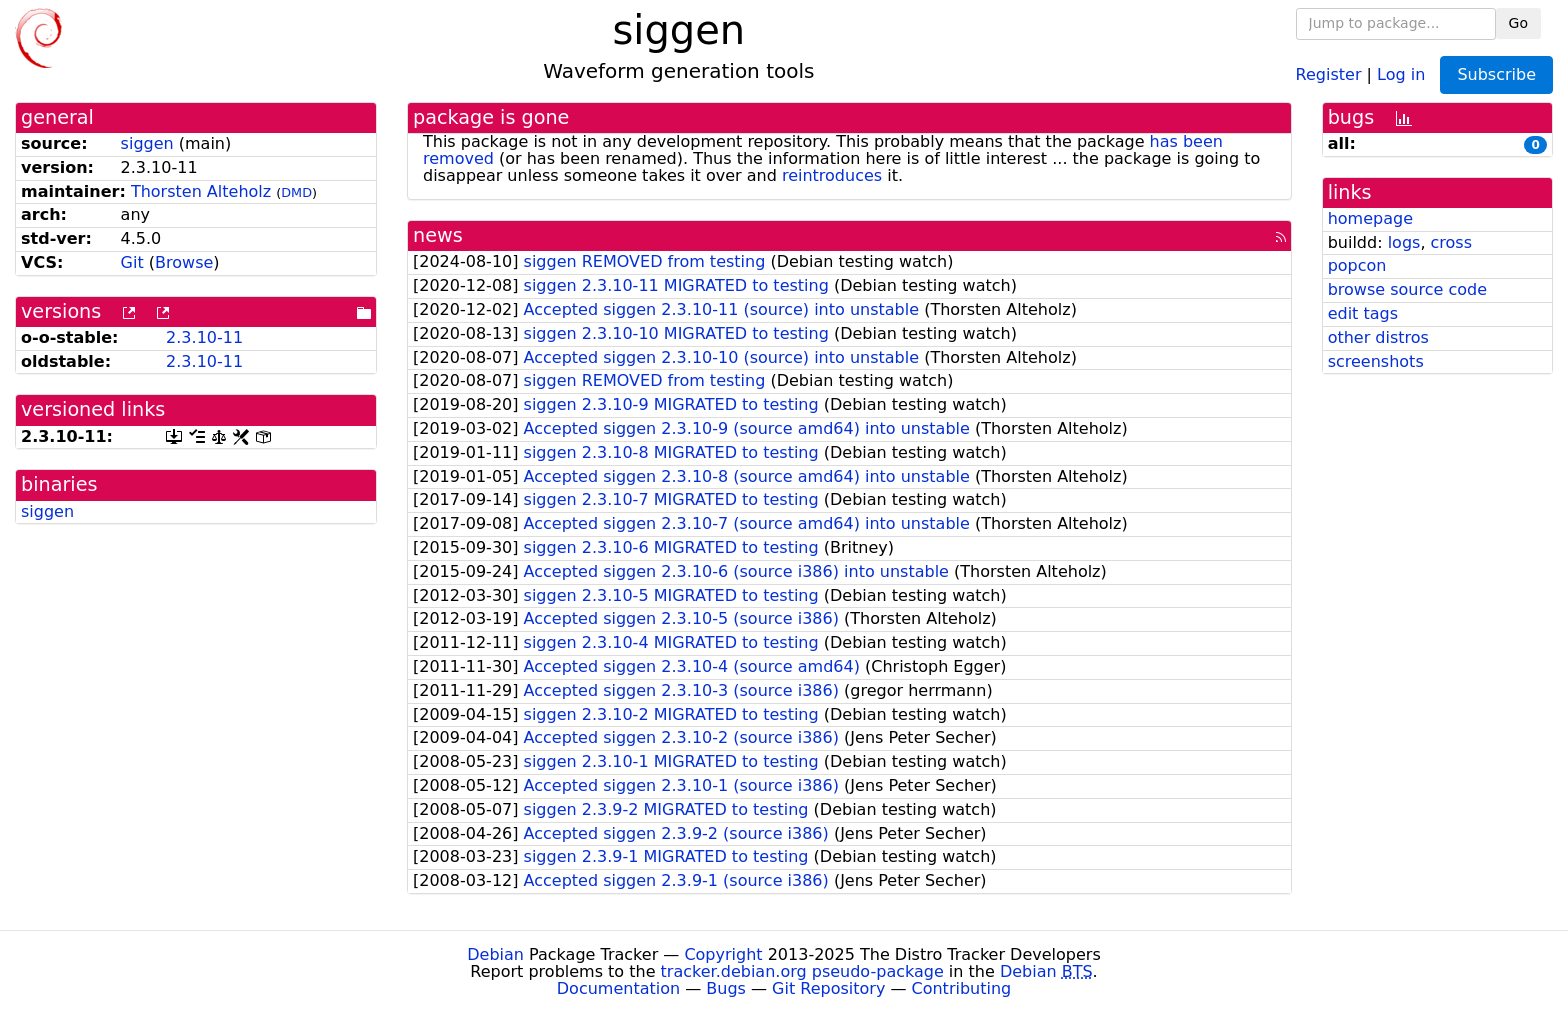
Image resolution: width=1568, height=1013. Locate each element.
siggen (147, 143)
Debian (495, 954)
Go (1518, 23)
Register (1329, 73)
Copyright (723, 954)
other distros (1378, 337)
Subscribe (1496, 74)
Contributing (962, 988)
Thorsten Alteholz (201, 191)
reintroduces (832, 175)
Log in (1401, 73)
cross (1451, 242)
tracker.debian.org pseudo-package (802, 971)
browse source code (1407, 289)
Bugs (726, 988)
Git (132, 262)
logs (1404, 242)
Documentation (618, 988)
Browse (184, 262)
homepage (1370, 218)
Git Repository (828, 988)
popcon (1357, 265)
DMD (296, 192)
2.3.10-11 (204, 337)
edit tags (1363, 313)
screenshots (1376, 361)
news (438, 235)
